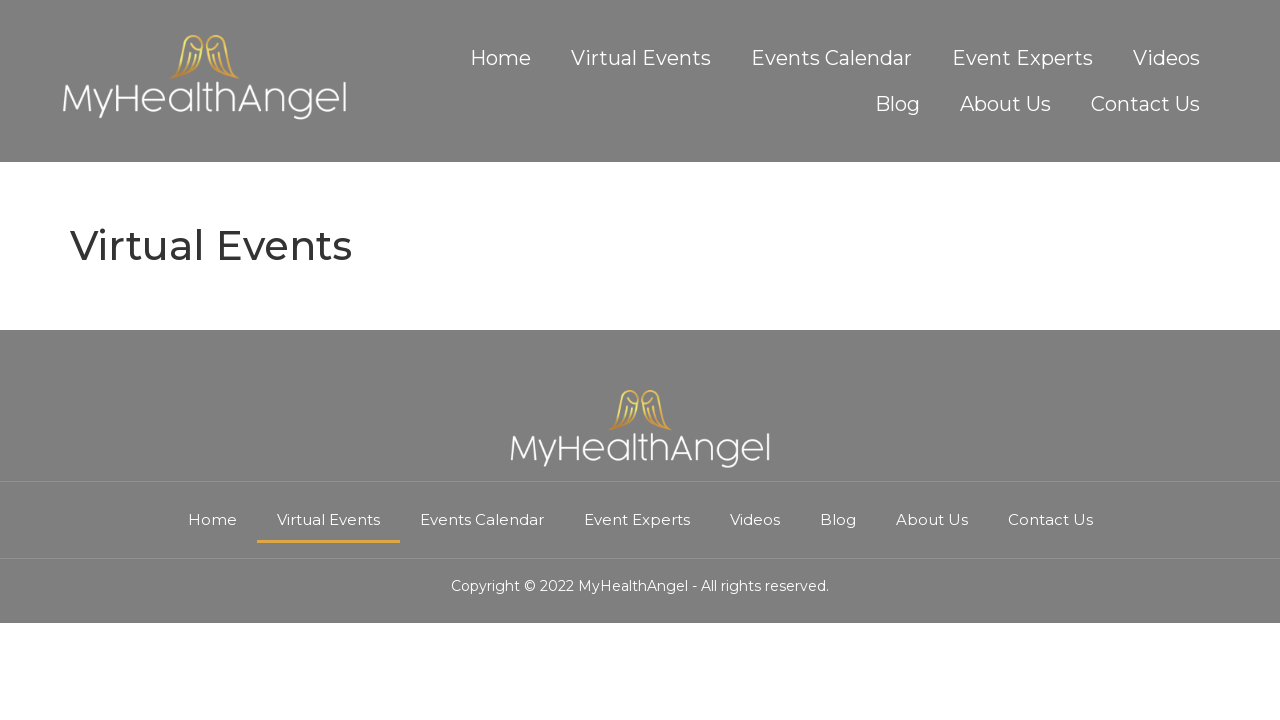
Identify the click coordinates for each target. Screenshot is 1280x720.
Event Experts (1022, 58)
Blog (897, 104)
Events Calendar (831, 58)
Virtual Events (641, 58)
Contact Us (1145, 104)
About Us (1005, 104)
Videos (1166, 58)
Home (500, 58)
